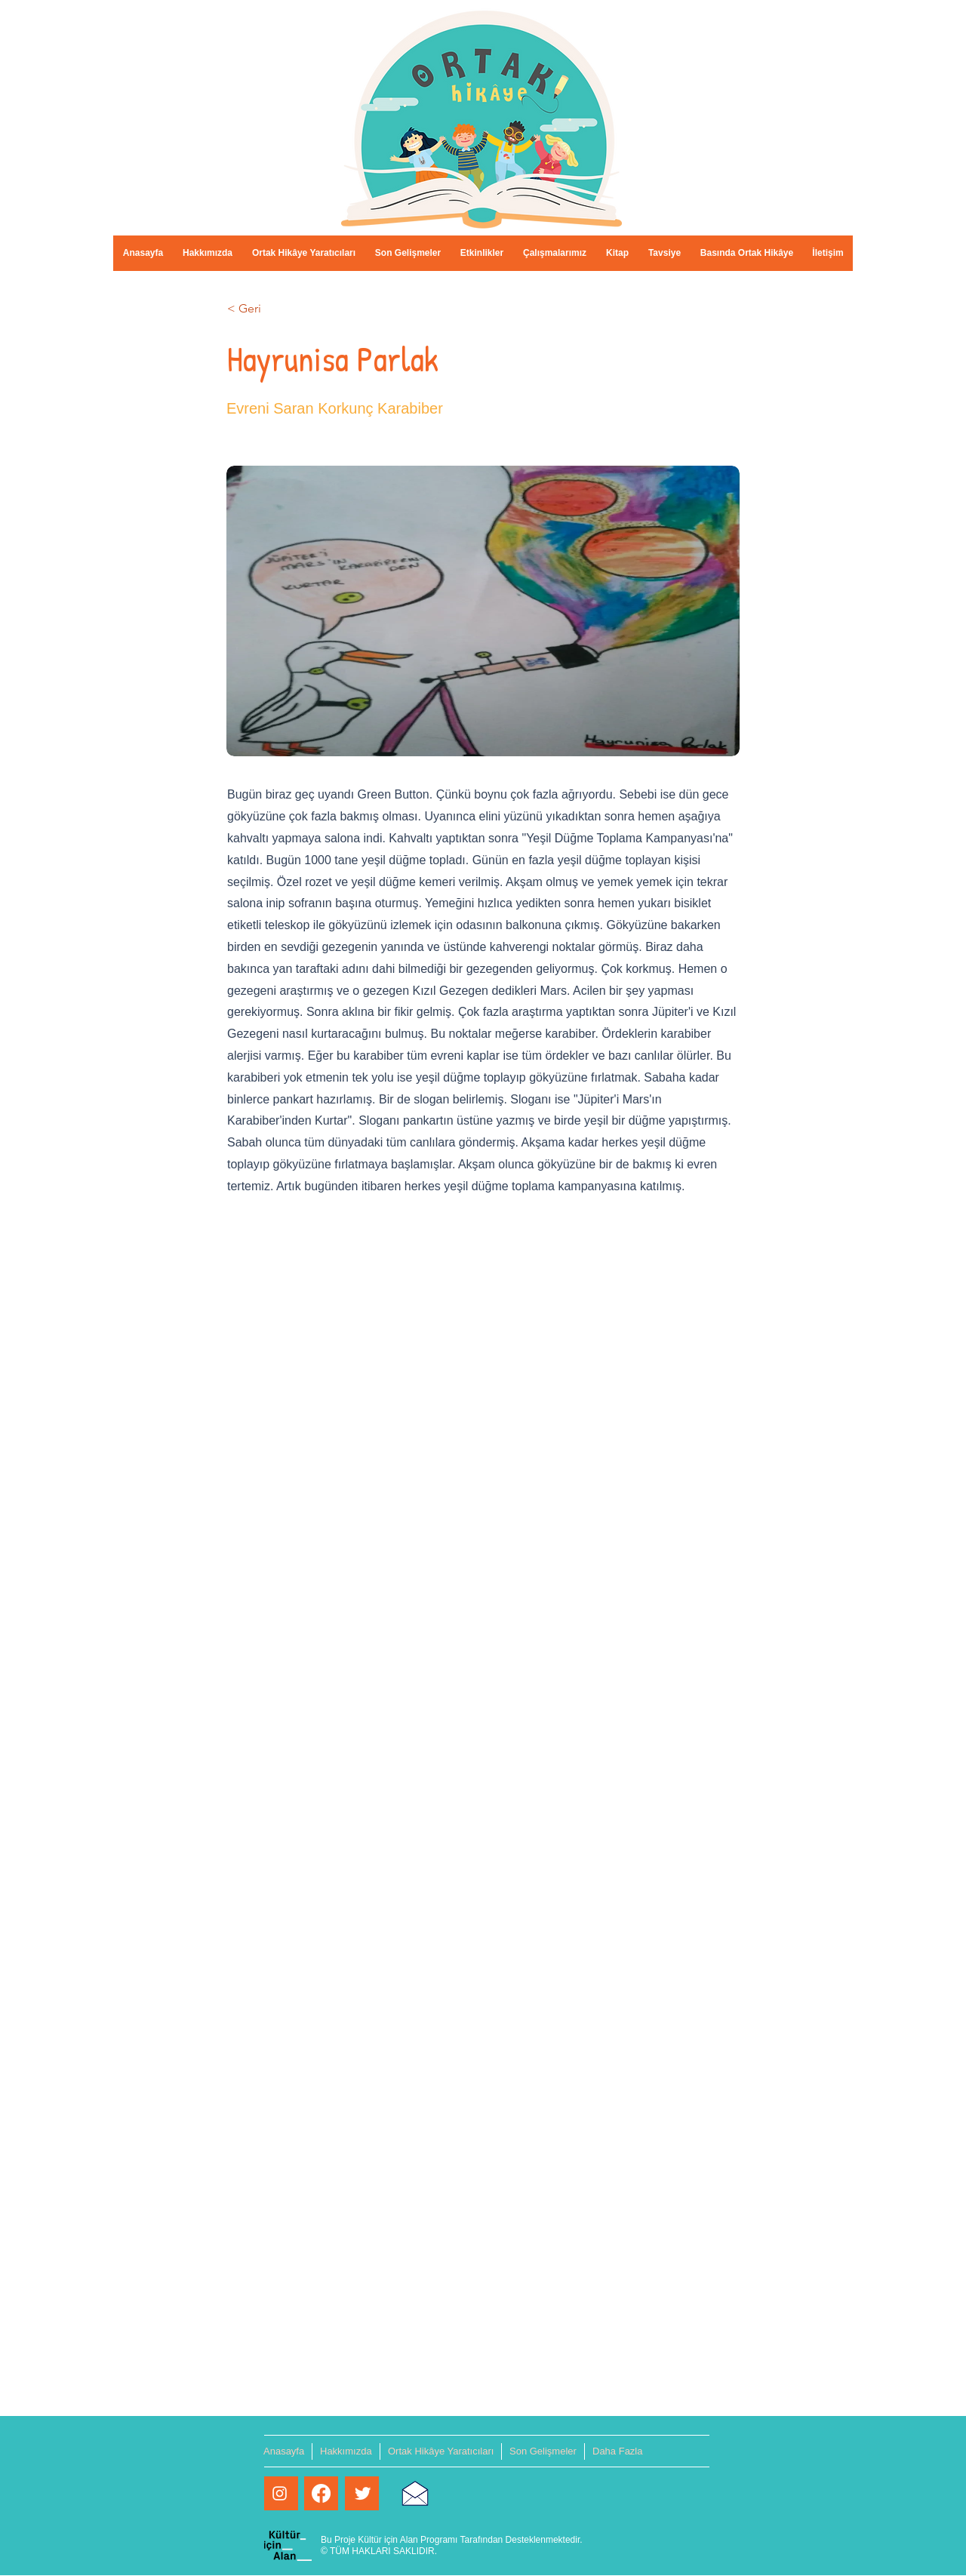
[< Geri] (277, 309)
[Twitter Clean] (362, 2493)
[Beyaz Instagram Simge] (279, 2493)
